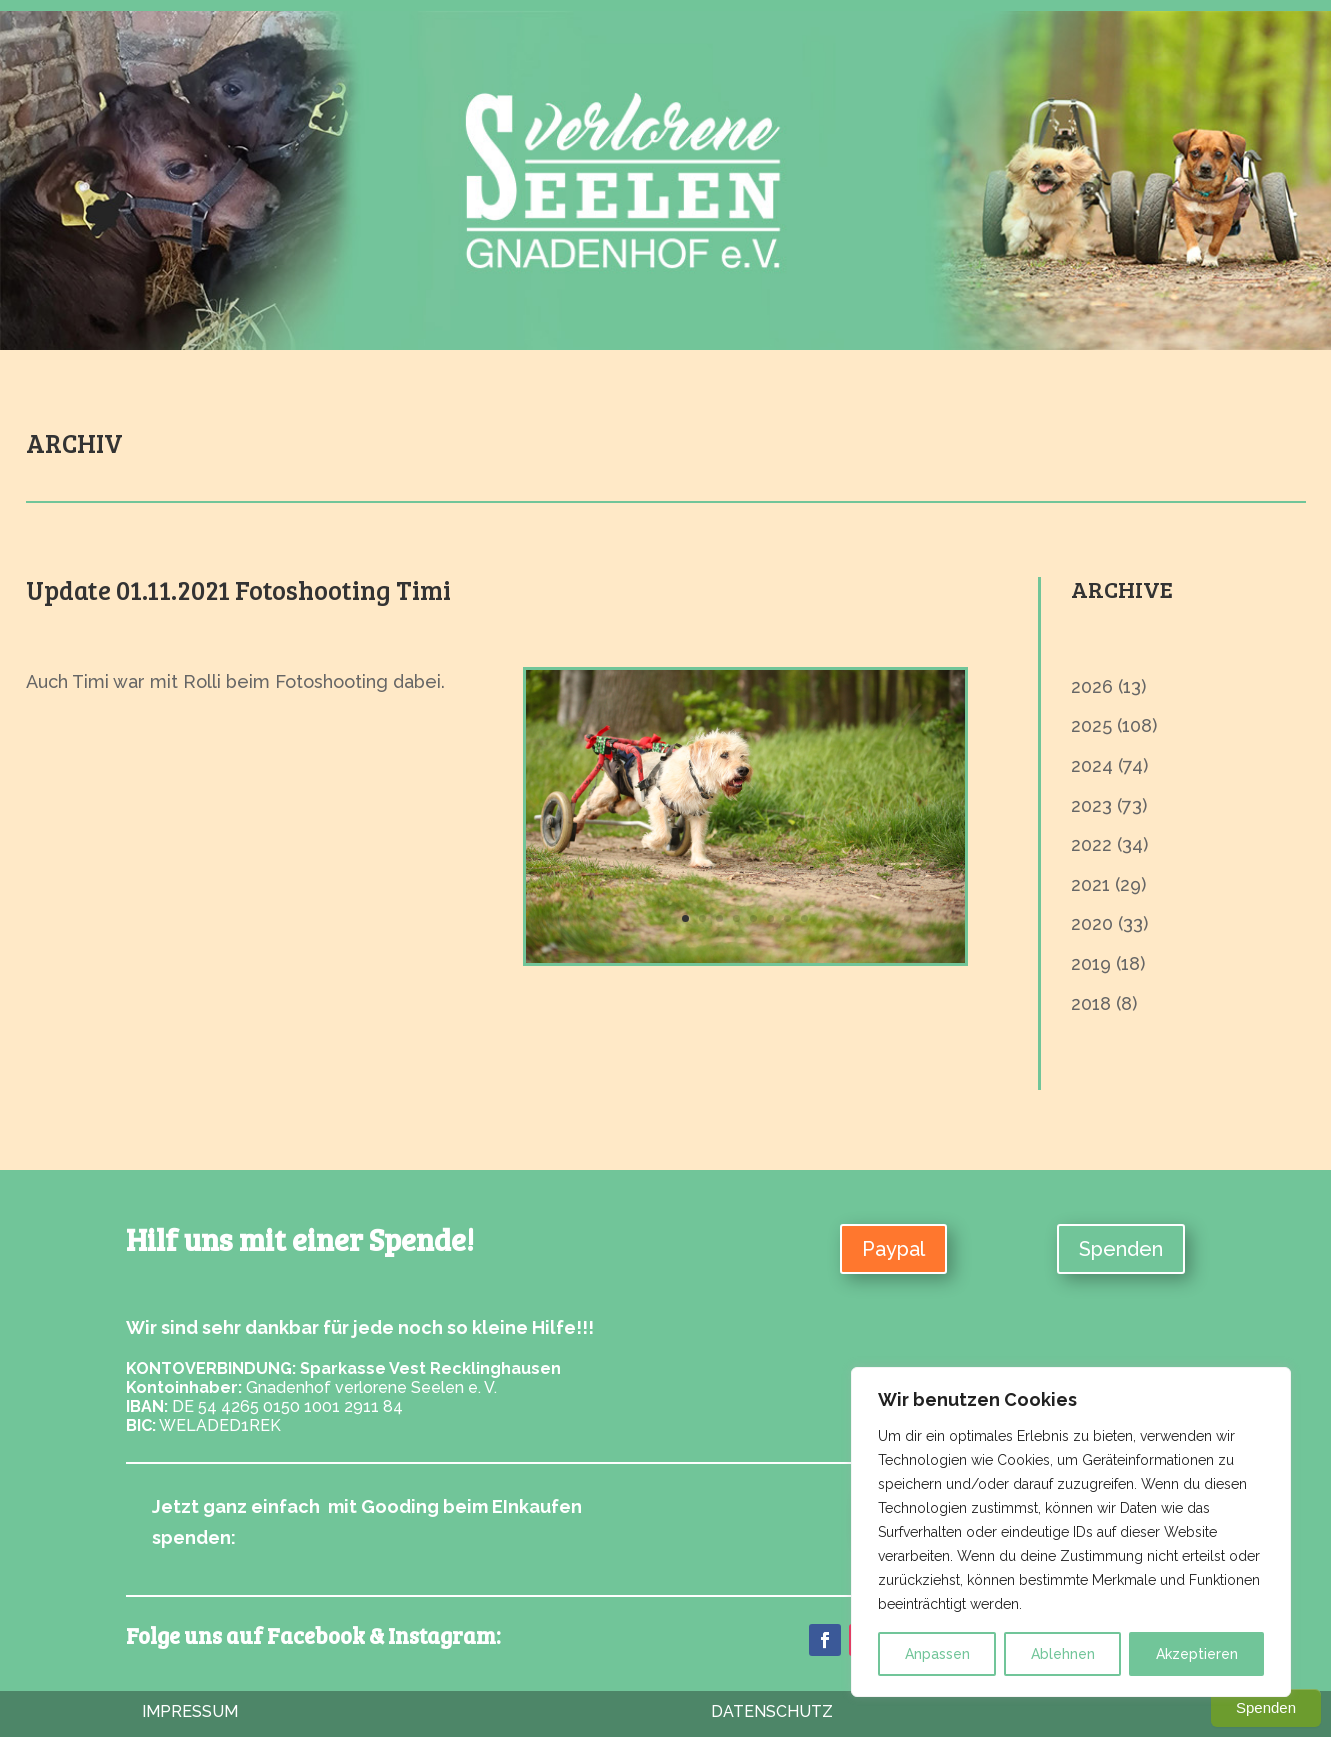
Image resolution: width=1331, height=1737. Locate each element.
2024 (1092, 765)
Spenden (1121, 1249)
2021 (1090, 884)
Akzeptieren (1197, 1654)
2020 (1092, 923)
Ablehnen (1063, 1654)
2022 (1091, 844)
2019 (1091, 963)
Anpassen (937, 1654)
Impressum (190, 1711)
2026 (1092, 686)
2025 (1091, 725)
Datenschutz (772, 1711)
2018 (1091, 1003)
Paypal (893, 1249)
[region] (1071, 1532)
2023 (1091, 805)
